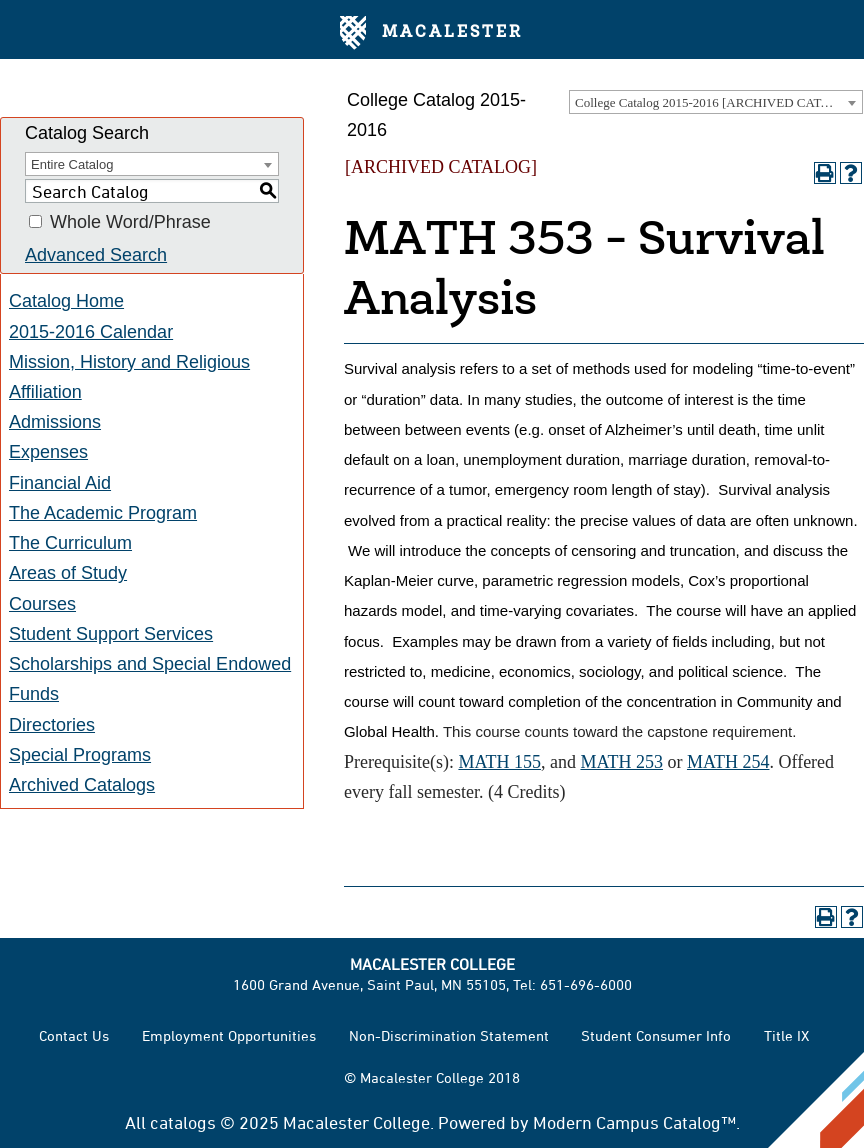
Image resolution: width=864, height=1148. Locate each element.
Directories (52, 725)
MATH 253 (621, 762)
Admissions (55, 422)
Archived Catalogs (82, 785)
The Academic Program (103, 513)
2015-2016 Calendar (91, 332)
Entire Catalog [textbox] (72, 164)
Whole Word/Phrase (130, 222)
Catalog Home (66, 301)
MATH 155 (499, 762)
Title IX (786, 1035)
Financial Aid (60, 483)
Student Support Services (111, 634)
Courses (42, 604)
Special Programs (80, 755)
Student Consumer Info (656, 1035)
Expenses (48, 452)
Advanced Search (96, 255)
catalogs (183, 1122)
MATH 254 (728, 762)
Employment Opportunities (229, 1035)
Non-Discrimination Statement (449, 1035)
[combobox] (716, 102)
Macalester (431, 33)
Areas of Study (68, 573)
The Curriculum (70, 543)
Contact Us (74, 1035)
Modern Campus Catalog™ (634, 1122)
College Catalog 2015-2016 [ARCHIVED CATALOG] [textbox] (718, 102)
